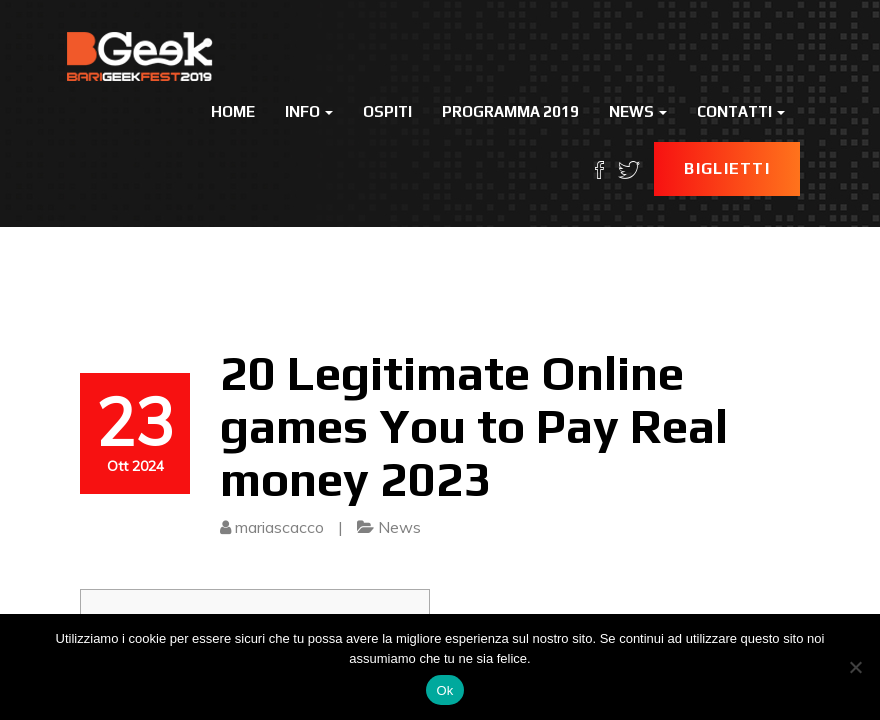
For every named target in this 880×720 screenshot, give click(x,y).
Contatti (741, 111)
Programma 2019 (510, 111)
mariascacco (279, 527)
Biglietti (727, 168)
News (638, 111)
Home (233, 111)
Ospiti (387, 111)
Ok (444, 690)
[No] (855, 667)
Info (309, 111)
